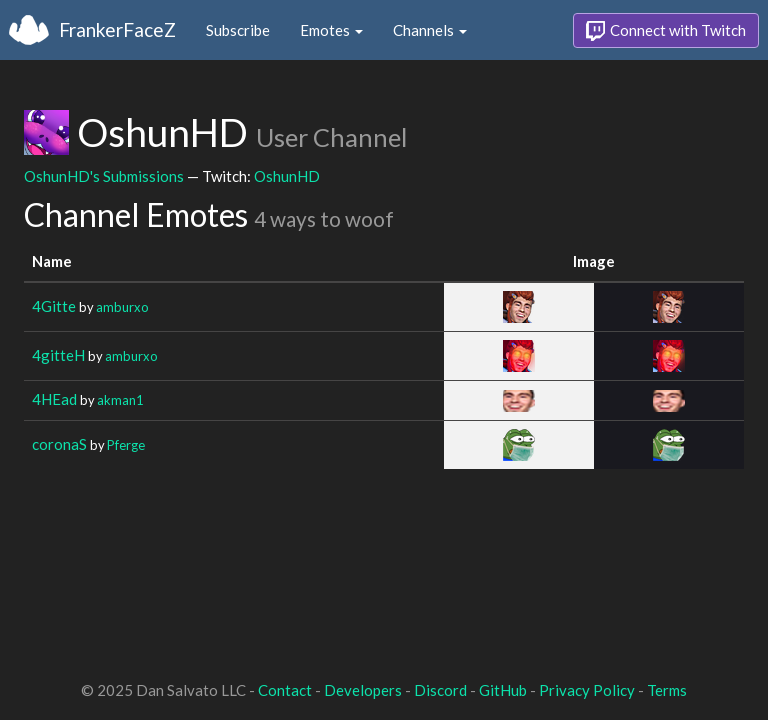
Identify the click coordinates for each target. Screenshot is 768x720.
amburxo (122, 307)
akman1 (120, 400)
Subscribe (238, 30)
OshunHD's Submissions (104, 176)
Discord (440, 690)
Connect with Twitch (666, 31)
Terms (667, 690)
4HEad (54, 399)
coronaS (59, 444)
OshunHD (287, 176)
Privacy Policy (587, 690)
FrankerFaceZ (117, 29)
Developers (363, 690)
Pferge (126, 445)
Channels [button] (430, 30)
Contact (285, 690)
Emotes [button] (331, 30)
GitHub (503, 690)
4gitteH (58, 355)
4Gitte (54, 306)
